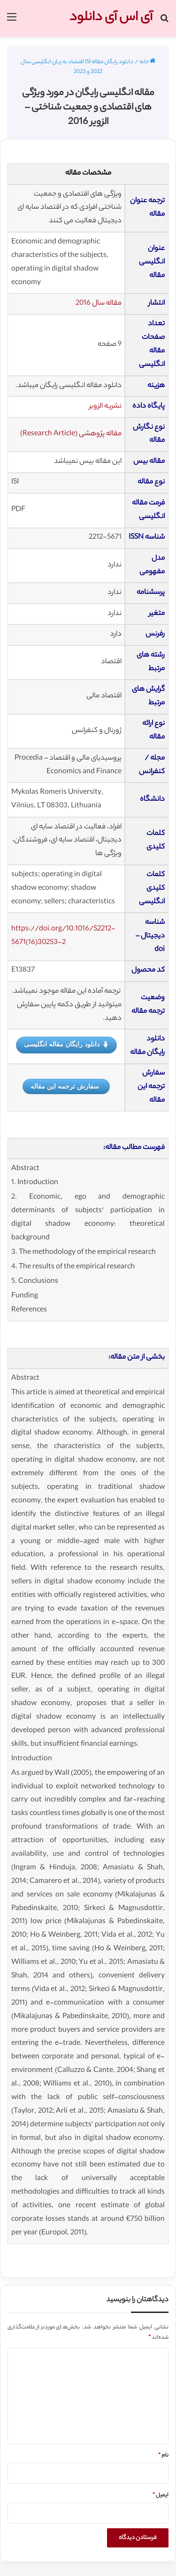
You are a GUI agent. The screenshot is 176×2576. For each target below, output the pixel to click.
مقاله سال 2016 (99, 303)
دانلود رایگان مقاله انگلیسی (66, 1044)
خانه (147, 62)
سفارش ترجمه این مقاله (65, 1086)
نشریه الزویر (105, 406)
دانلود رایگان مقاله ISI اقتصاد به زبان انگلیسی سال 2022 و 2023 (77, 67)
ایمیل (160, 2495)
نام (163, 2455)
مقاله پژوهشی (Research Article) (71, 434)
